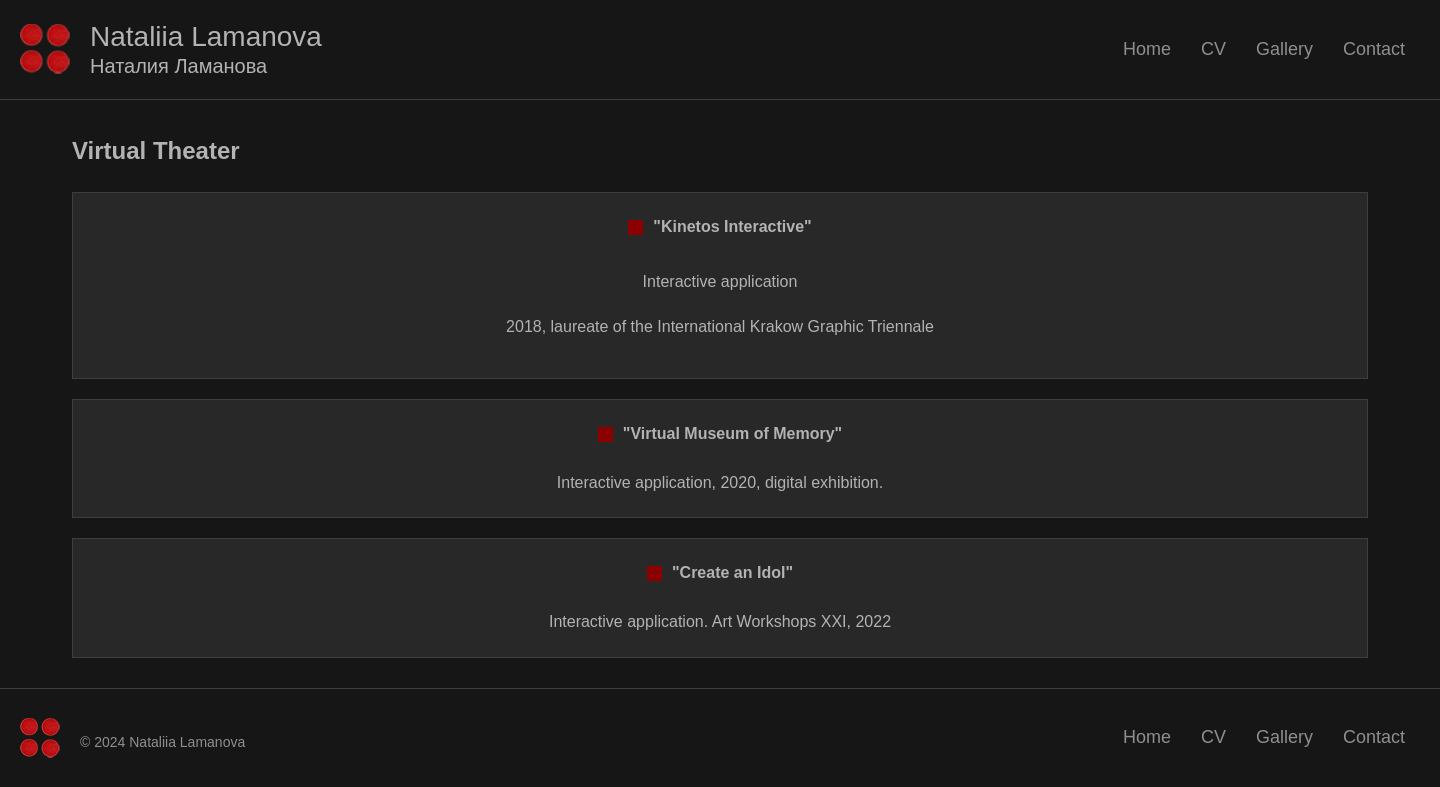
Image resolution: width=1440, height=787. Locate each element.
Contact (1374, 49)
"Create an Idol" (720, 572)
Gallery (1284, 49)
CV (1213, 49)
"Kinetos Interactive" (719, 226)
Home (1147, 49)
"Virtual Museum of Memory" (720, 433)
